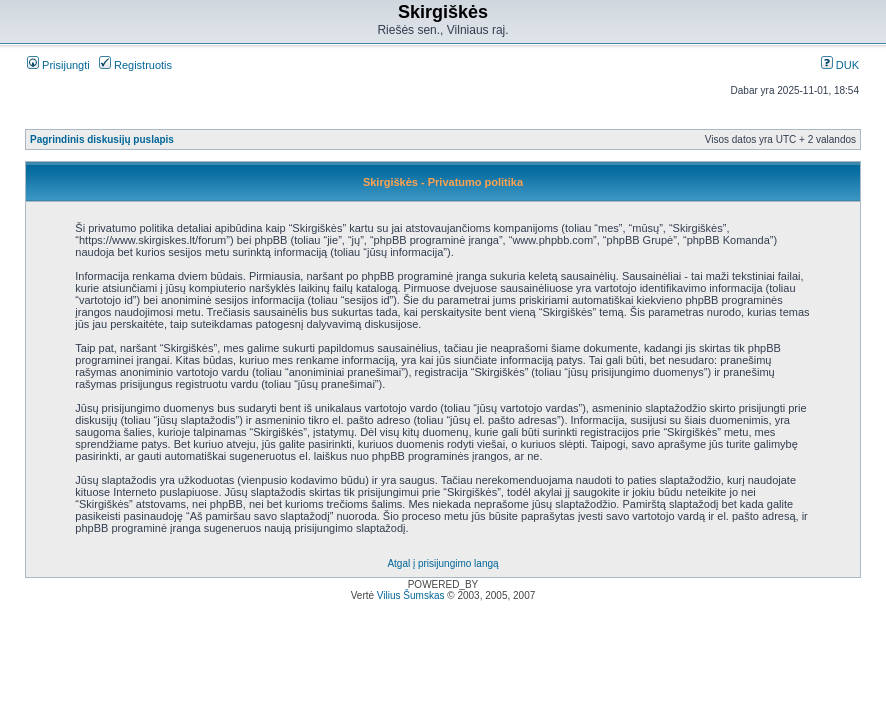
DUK (840, 65)
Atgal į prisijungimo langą (442, 563)
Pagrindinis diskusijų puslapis (102, 139)
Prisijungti (58, 65)
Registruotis (135, 65)
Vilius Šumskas (411, 595)
